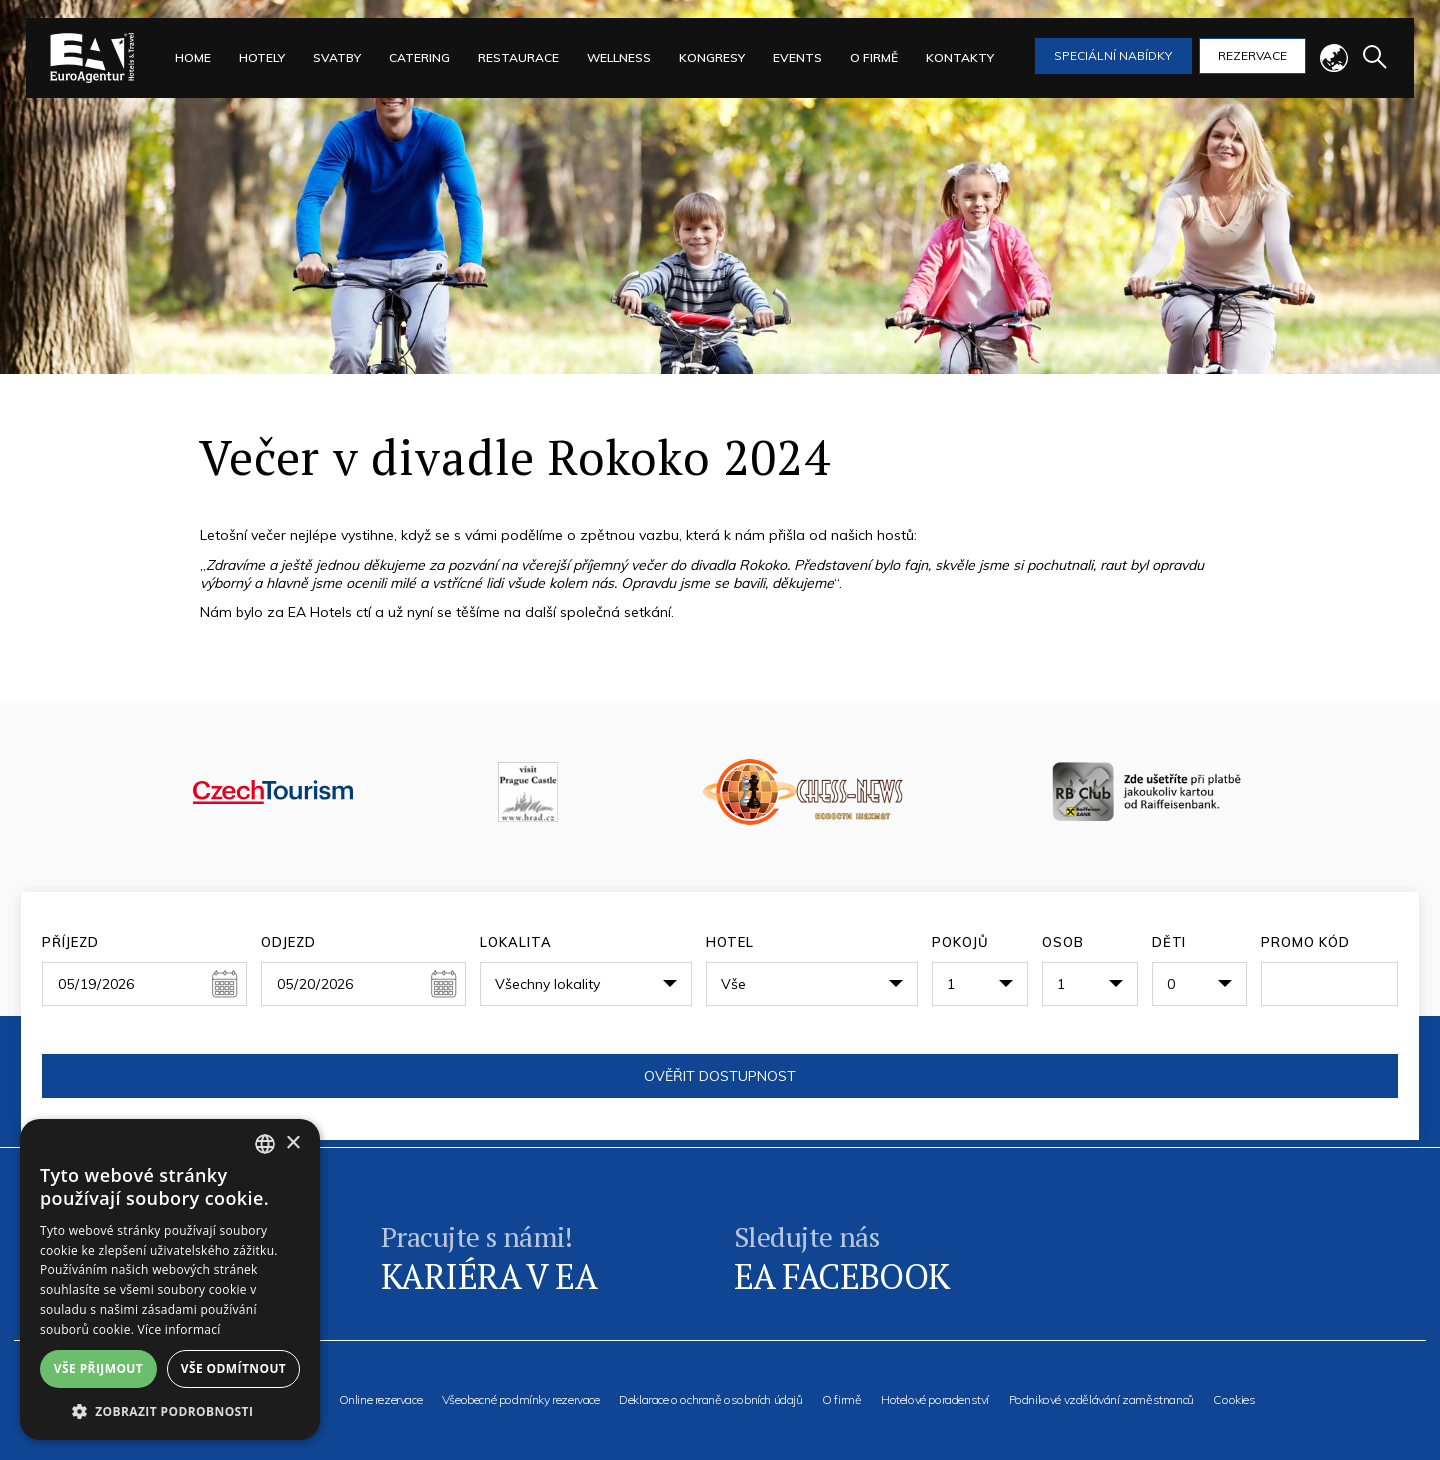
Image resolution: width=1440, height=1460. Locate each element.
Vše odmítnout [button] (233, 1368)
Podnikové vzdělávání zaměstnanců (1101, 1400)
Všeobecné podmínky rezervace (521, 1400)
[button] (170, 1410)
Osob (1063, 942)
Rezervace (1252, 55)
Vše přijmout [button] (98, 1368)
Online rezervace (381, 1400)
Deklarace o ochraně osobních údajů (710, 1400)
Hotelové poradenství (935, 1400)
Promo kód (1305, 942)
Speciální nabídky (1113, 55)
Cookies (1234, 1400)
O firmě (841, 1400)
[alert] (170, 1279)
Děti (1169, 942)
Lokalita (515, 942)
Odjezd (288, 942)
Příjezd (70, 942)
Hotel (730, 942)
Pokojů (960, 942)
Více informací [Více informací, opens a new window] (179, 1329)
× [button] (292, 1143)
